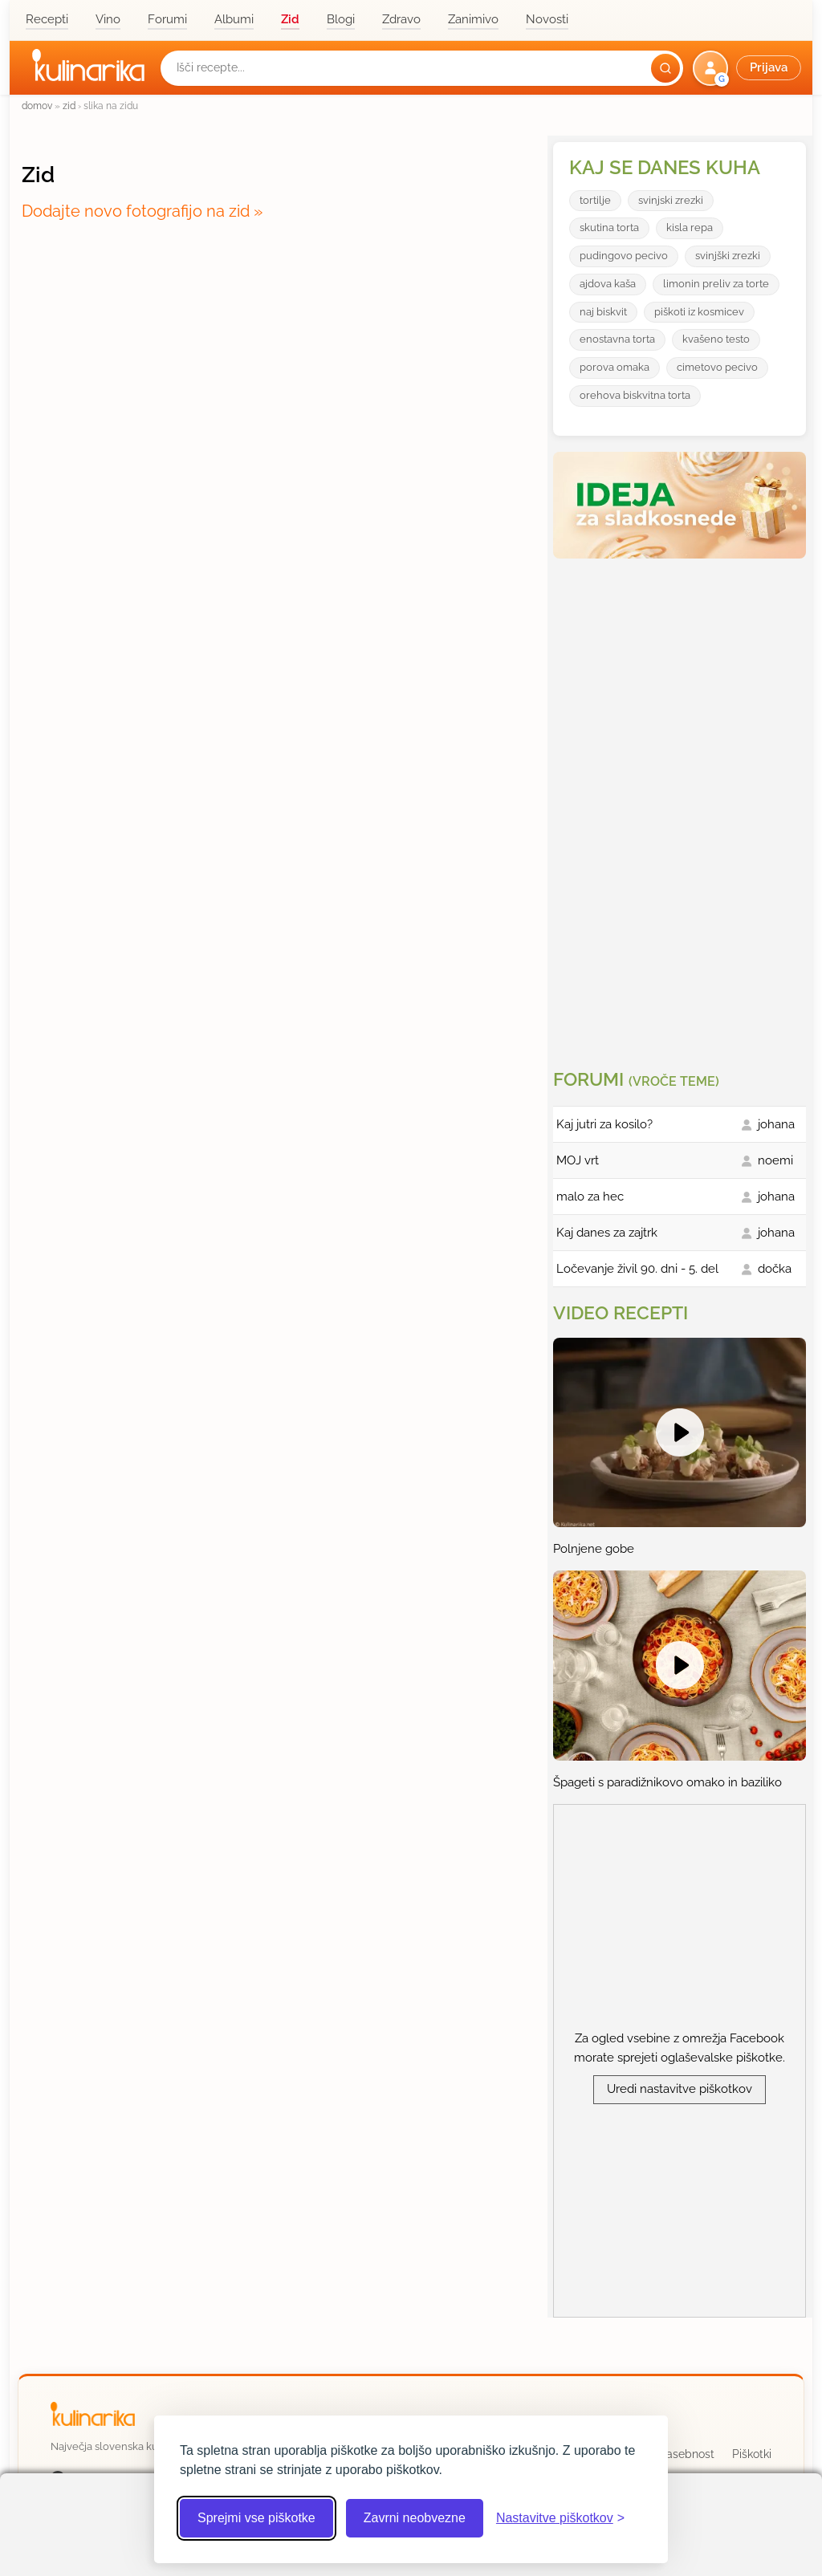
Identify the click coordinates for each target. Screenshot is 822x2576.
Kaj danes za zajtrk (606, 1232)
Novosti (547, 19)
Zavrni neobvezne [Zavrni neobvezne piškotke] (415, 2518)
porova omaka (614, 367)
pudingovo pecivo (624, 256)
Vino (108, 19)
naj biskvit (603, 312)
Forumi (167, 19)
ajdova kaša (608, 284)
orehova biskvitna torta (635, 395)
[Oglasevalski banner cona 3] (681, 807)
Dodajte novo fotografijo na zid (136, 211)
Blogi (341, 19)
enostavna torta (617, 339)
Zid (290, 19)
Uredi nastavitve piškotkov (679, 2089)
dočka (774, 1269)
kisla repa (689, 227)
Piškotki (751, 2454)
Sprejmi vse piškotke (256, 2518)
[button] (748, 68)
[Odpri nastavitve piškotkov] (560, 2518)
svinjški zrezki (727, 256)
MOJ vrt (577, 1160)
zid (69, 106)
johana (776, 1124)
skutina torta (609, 227)
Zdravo (401, 19)
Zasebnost (686, 2454)
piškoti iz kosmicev (699, 312)
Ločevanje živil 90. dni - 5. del (637, 1269)
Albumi (234, 19)
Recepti (47, 19)
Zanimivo (473, 19)
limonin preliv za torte (716, 284)
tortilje (595, 200)
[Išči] (665, 68)
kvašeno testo (716, 339)
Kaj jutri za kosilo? (604, 1124)
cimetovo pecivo (717, 367)
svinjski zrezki (670, 200)
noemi (775, 1160)
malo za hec (590, 1196)
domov (37, 106)
